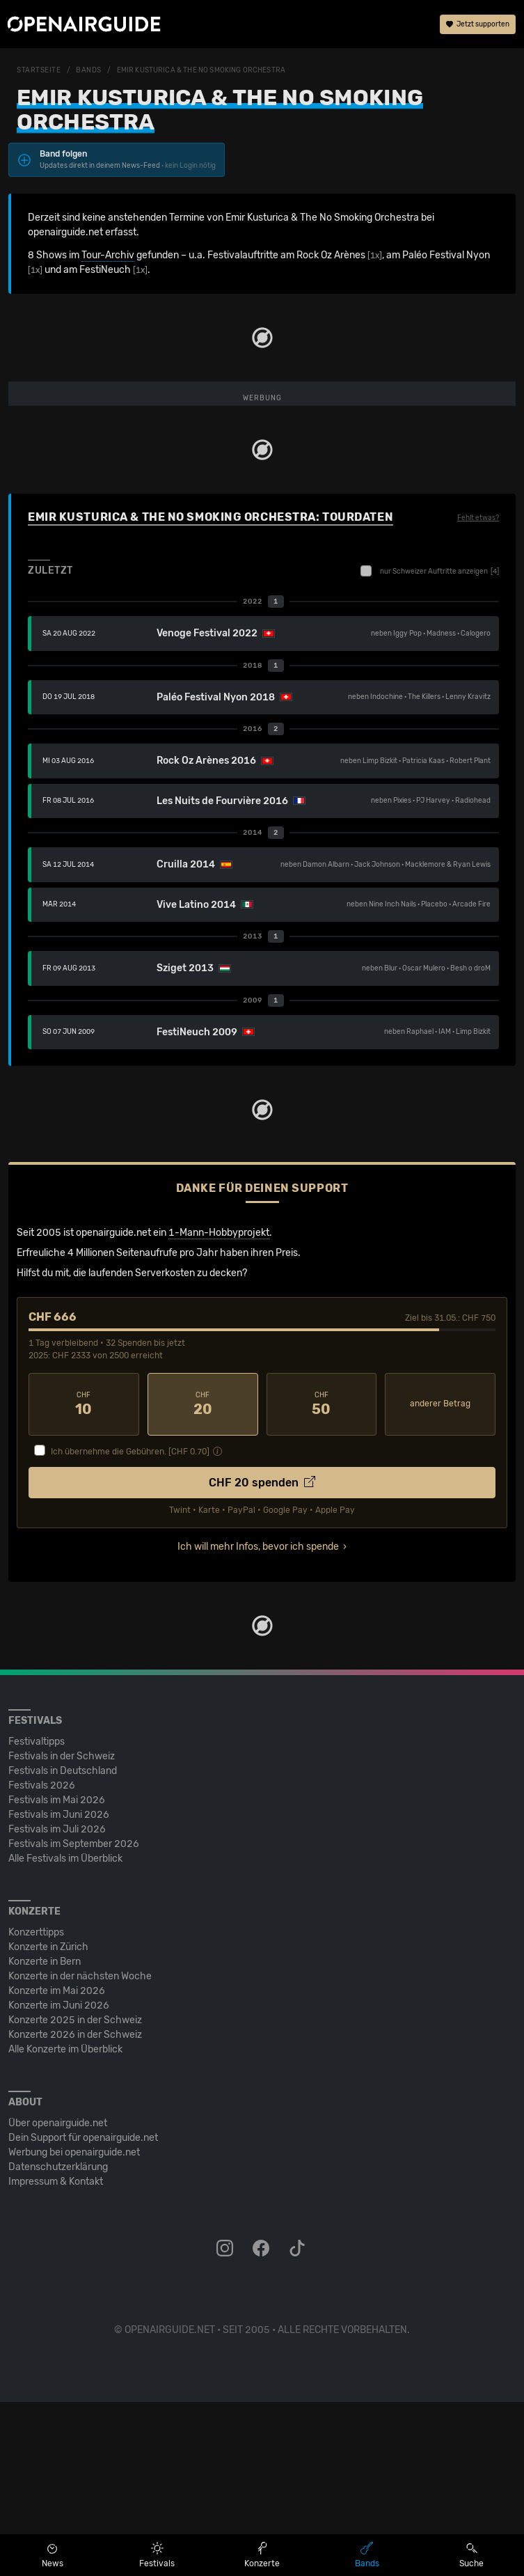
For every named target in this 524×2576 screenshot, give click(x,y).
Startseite (39, 70)
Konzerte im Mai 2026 (56, 2165)
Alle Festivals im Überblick (65, 2033)
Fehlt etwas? (478, 692)
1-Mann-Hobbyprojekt (218, 1407)
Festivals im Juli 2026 (57, 2003)
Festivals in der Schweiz (61, 1930)
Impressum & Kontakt (55, 2356)
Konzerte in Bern (44, 2136)
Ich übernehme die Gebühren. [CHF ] (130, 1625)
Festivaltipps (36, 1916)
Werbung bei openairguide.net (74, 2326)
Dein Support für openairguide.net (83, 2312)
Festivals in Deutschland (62, 1945)
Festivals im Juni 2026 (58, 1989)
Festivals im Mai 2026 (56, 1974)
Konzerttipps (36, 2106)
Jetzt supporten (477, 24)
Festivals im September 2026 (73, 2018)
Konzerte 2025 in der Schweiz (75, 2194)
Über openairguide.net (57, 2297)
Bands (89, 70)
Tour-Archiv (107, 255)
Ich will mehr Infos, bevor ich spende (258, 1721)
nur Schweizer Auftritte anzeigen (429, 745)
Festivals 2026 (41, 1959)
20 (202, 1578)
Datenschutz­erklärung (58, 2341)
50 (321, 1578)
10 (83, 1578)
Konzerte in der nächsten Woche (80, 2150)
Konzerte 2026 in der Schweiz (75, 2209)
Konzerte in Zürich (48, 2121)
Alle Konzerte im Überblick (65, 2223)
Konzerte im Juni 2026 (58, 2179)
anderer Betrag (440, 1577)
